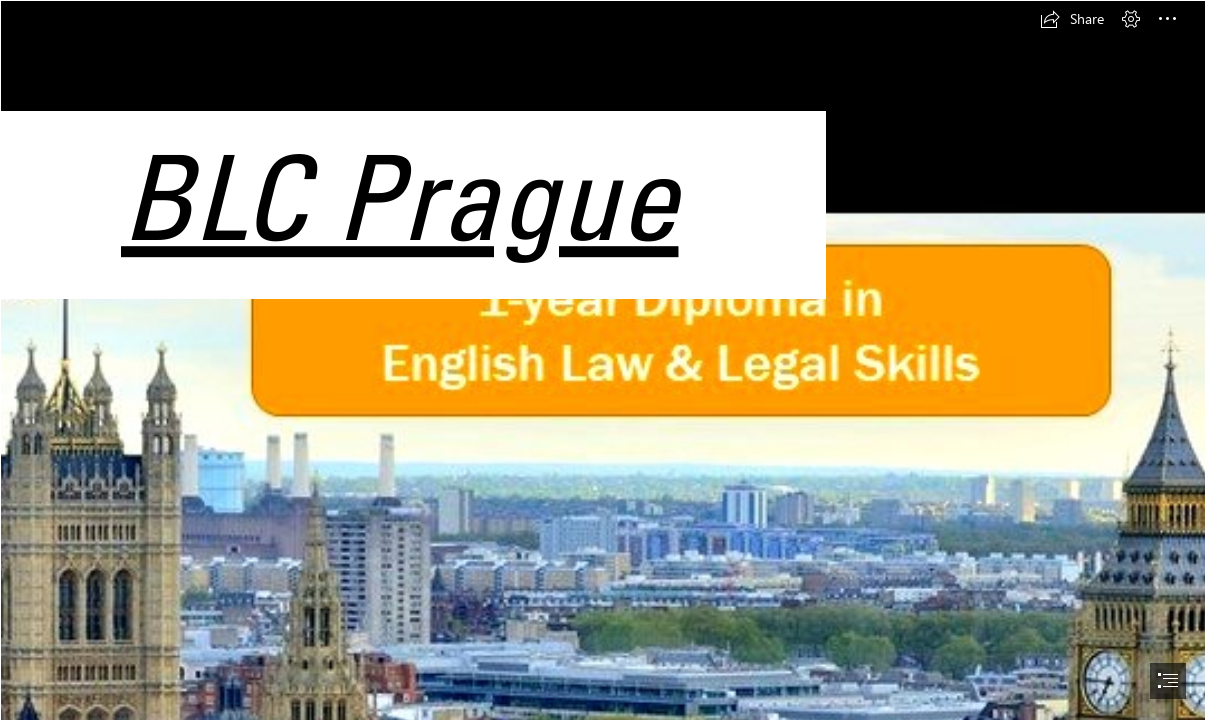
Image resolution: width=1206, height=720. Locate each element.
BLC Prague (399, 196)
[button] (1072, 19)
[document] (603, 360)
